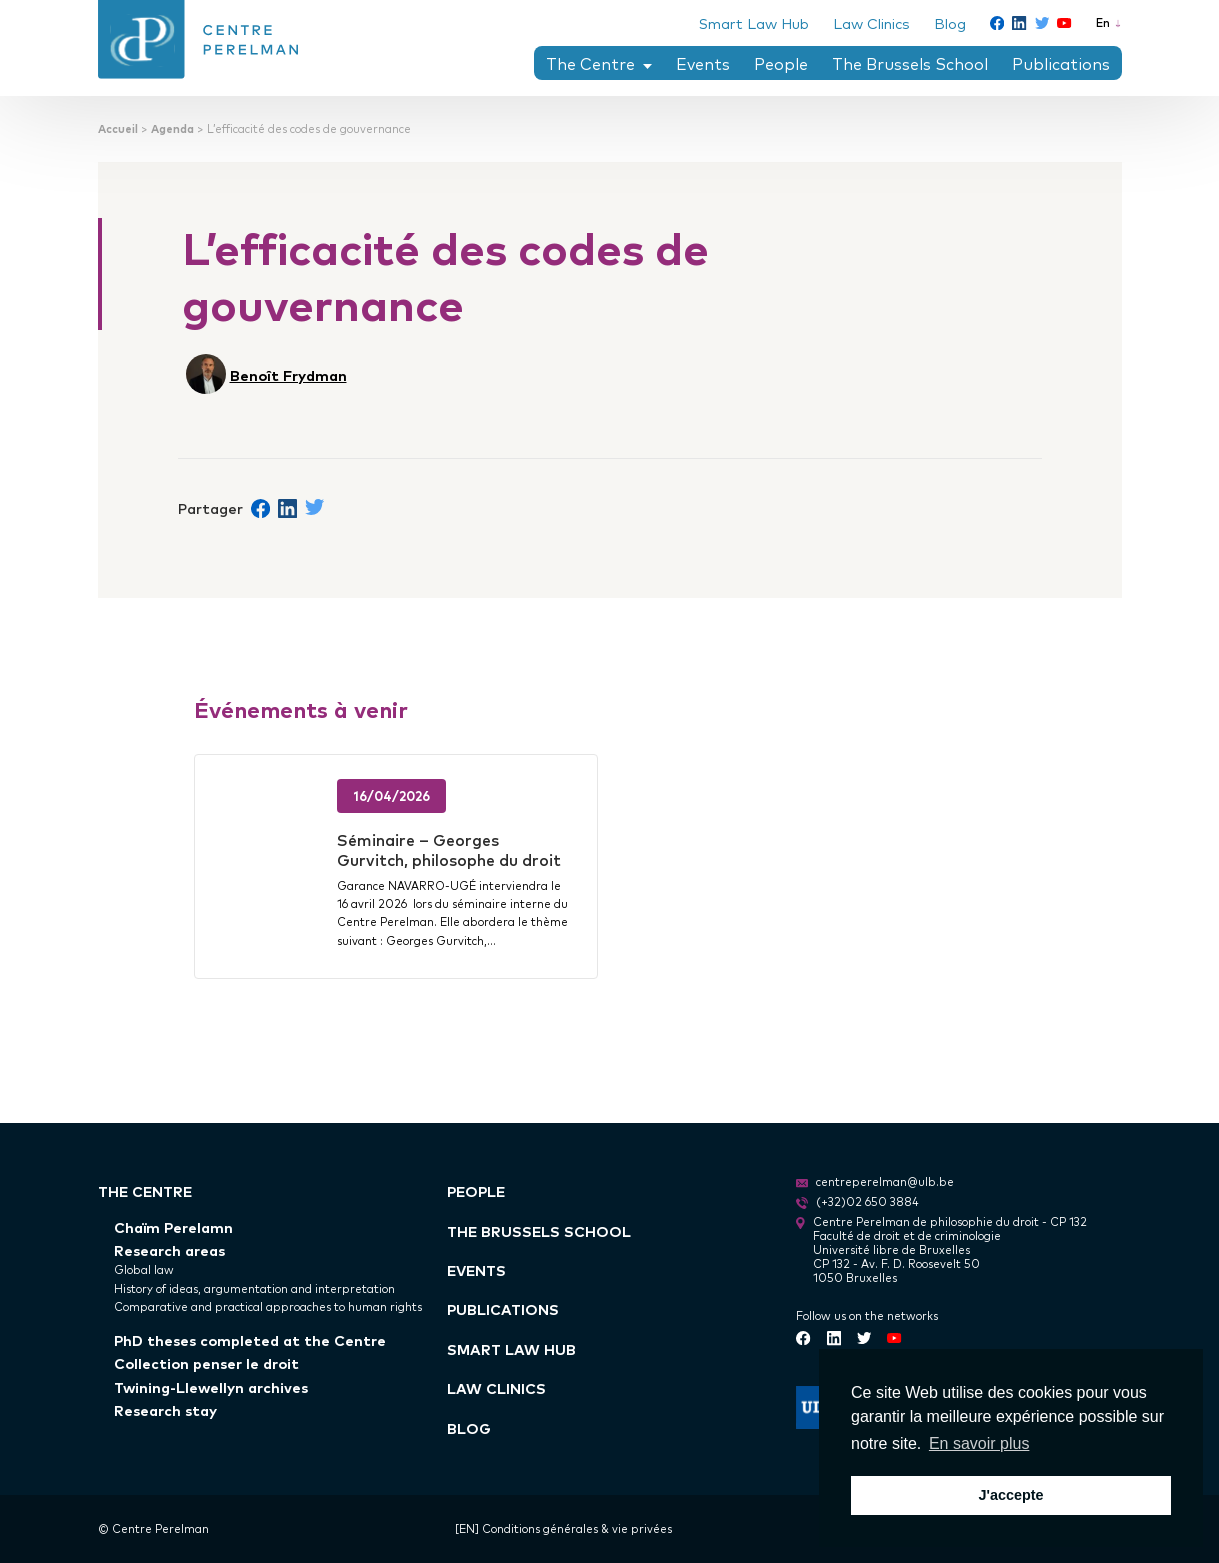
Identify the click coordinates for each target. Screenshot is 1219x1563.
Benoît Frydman (288, 374)
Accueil (118, 128)
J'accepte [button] (1010, 1495)
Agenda (172, 128)
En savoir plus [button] (979, 1443)
